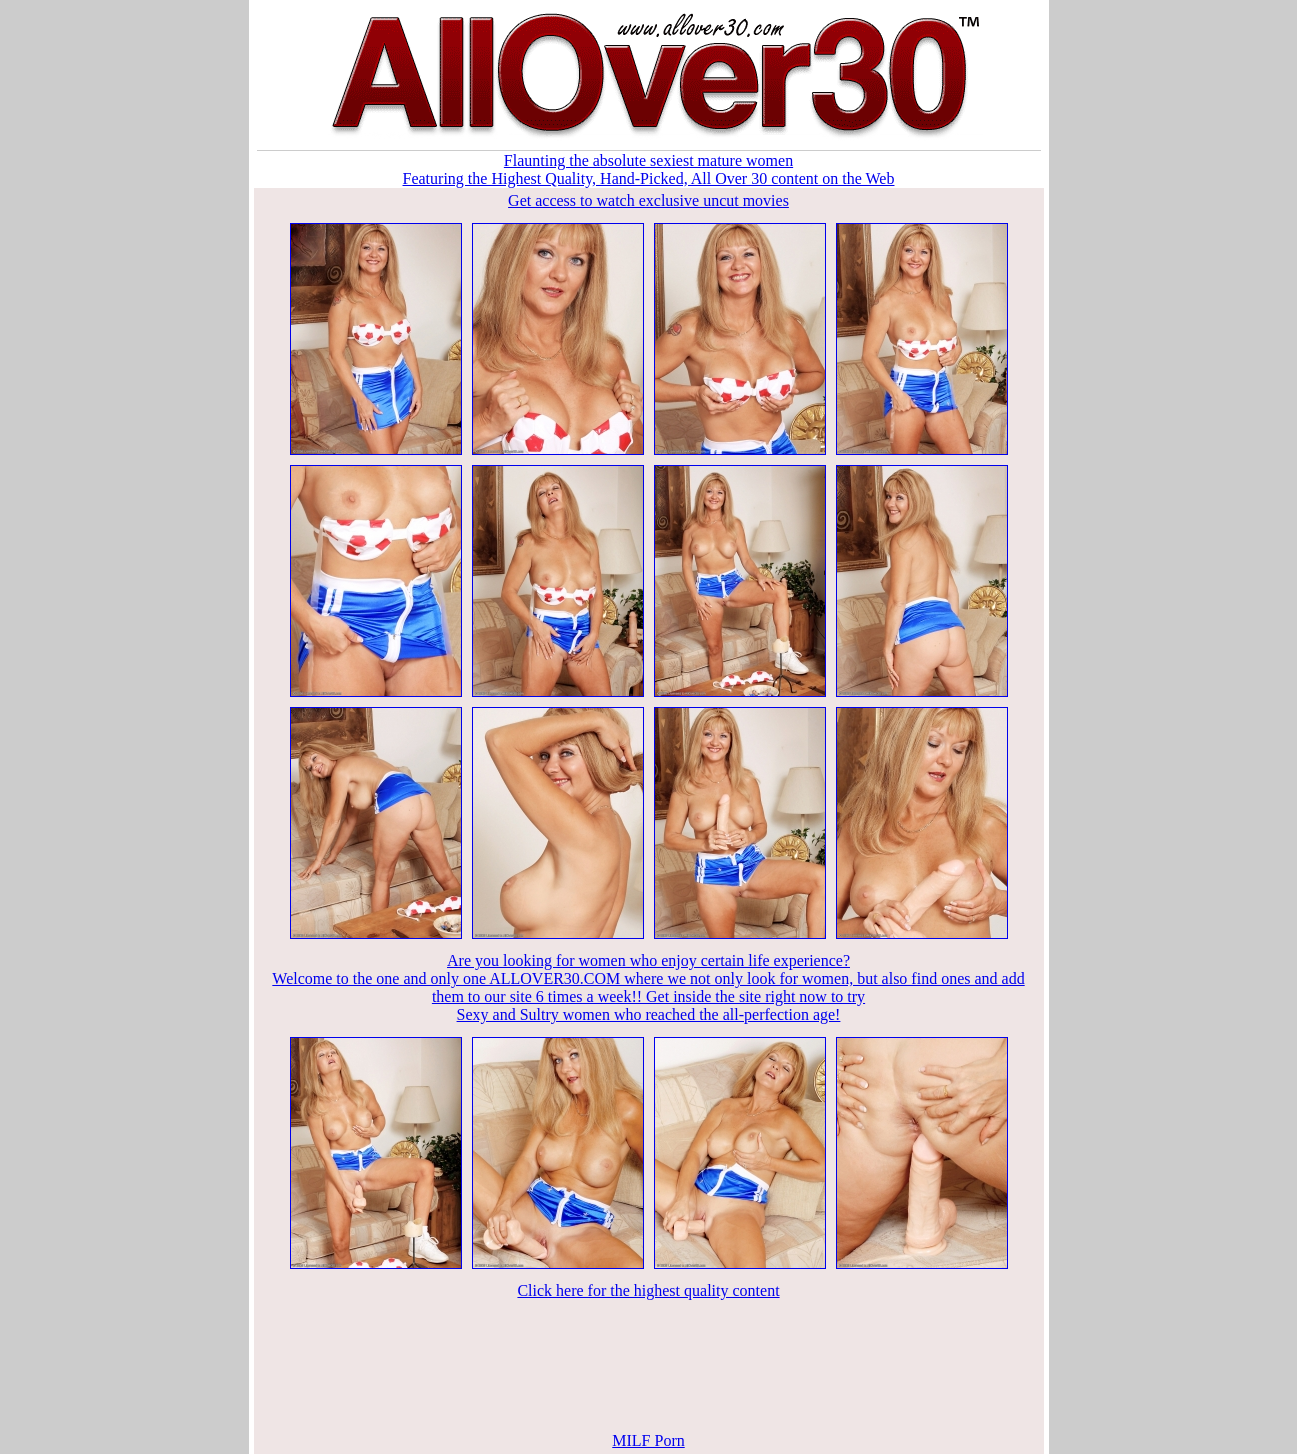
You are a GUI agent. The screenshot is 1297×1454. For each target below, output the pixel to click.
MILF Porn (648, 1440)
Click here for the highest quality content (648, 1290)
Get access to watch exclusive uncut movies (648, 200)
